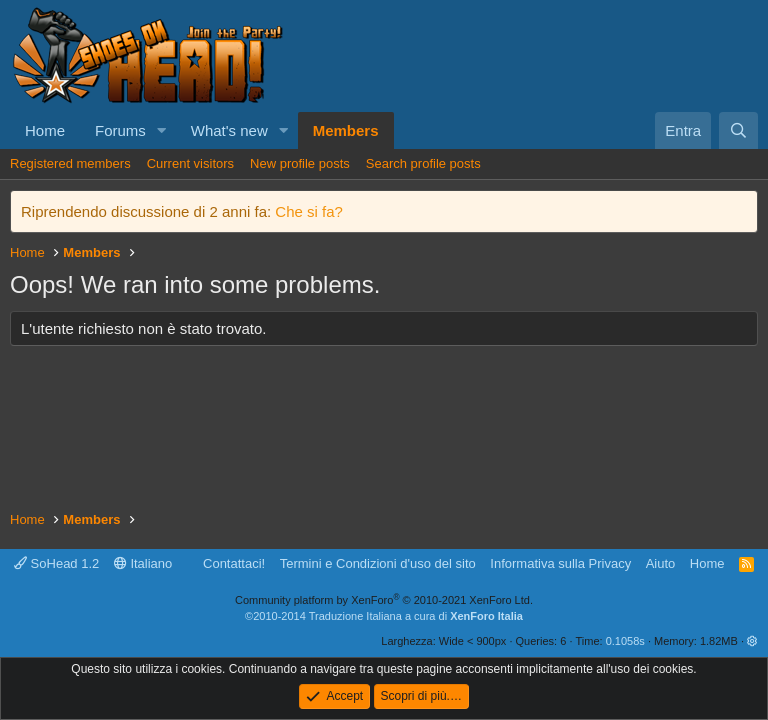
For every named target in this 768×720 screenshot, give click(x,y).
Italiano (143, 563)
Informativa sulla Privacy (560, 563)
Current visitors (190, 163)
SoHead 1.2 (56, 563)
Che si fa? (309, 211)
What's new (229, 130)
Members (346, 130)
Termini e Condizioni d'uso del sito (378, 563)
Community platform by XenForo (384, 600)
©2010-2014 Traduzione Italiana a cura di (384, 616)
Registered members (70, 163)
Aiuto (661, 563)
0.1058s (625, 641)
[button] (162, 130)
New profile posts (300, 163)
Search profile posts (423, 163)
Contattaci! (234, 563)
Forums (120, 130)
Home (45, 130)
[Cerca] (738, 130)
